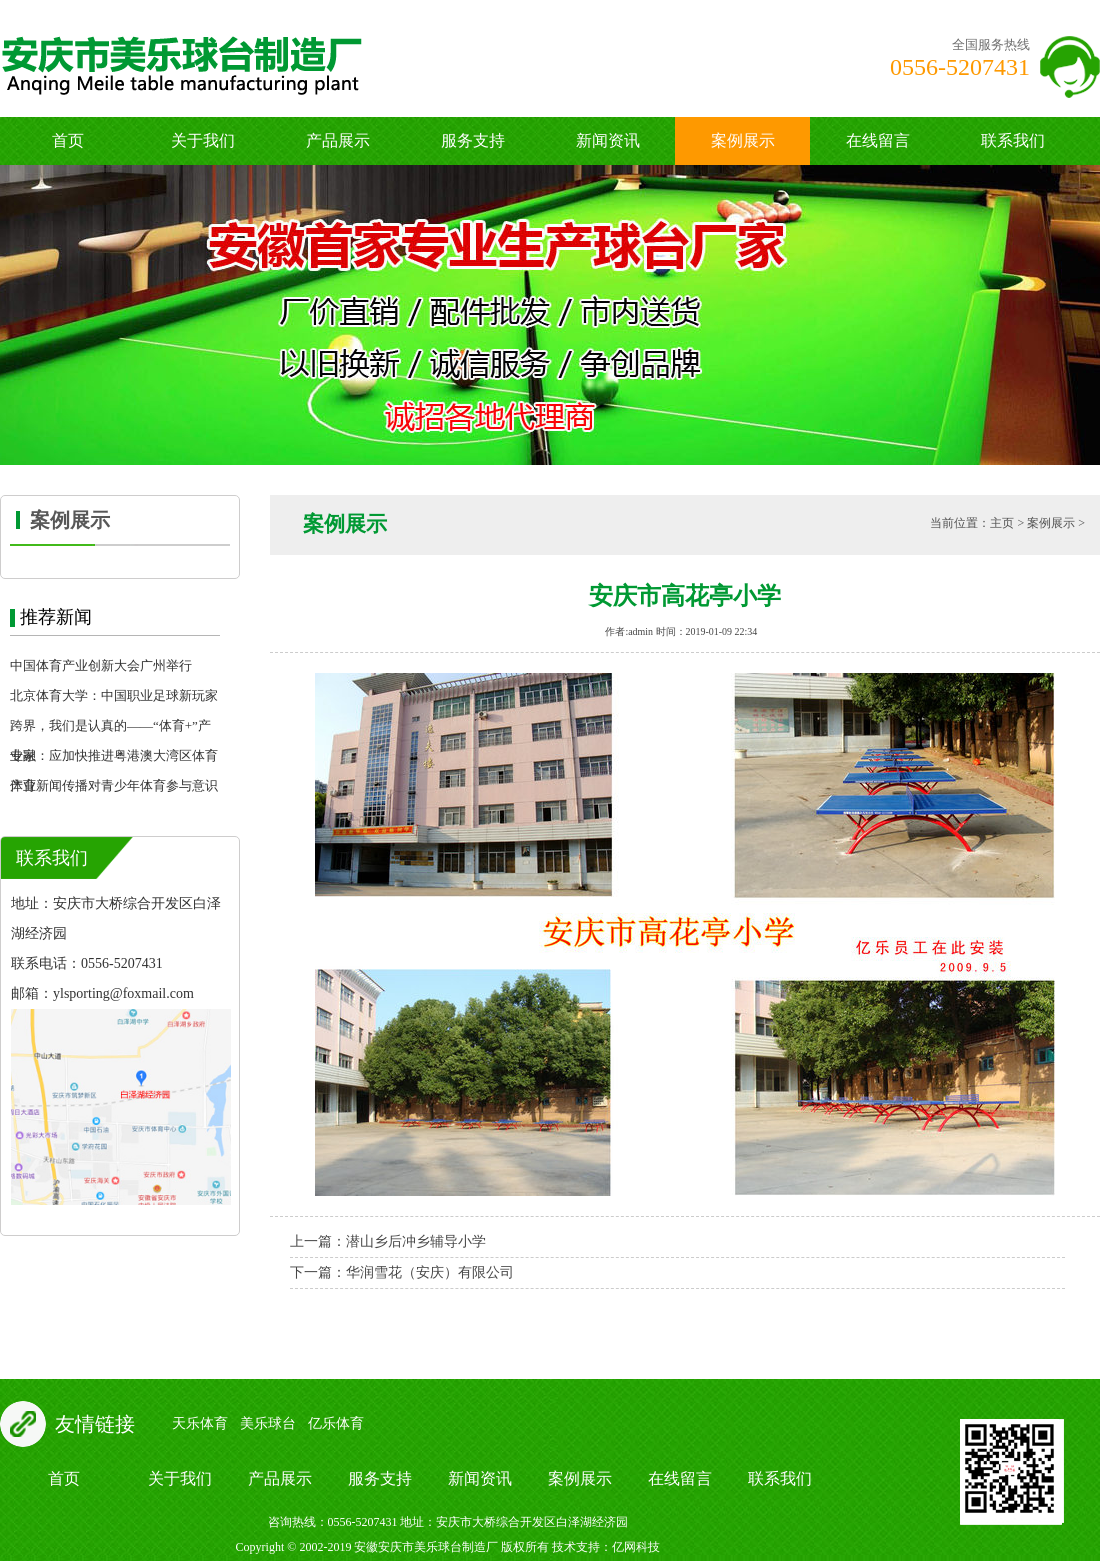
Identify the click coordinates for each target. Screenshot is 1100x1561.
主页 (1002, 523)
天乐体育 (200, 1423)
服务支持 (473, 140)
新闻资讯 (608, 140)
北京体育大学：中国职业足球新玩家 (114, 695)
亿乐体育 (336, 1423)
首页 (68, 140)
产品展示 (338, 140)
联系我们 (1013, 140)
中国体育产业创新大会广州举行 (101, 665)
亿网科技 (636, 1547)
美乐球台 (268, 1423)
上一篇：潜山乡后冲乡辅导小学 (388, 1241)
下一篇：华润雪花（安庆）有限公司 (402, 1272)
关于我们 (203, 140)
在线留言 (878, 140)
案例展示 (743, 140)
